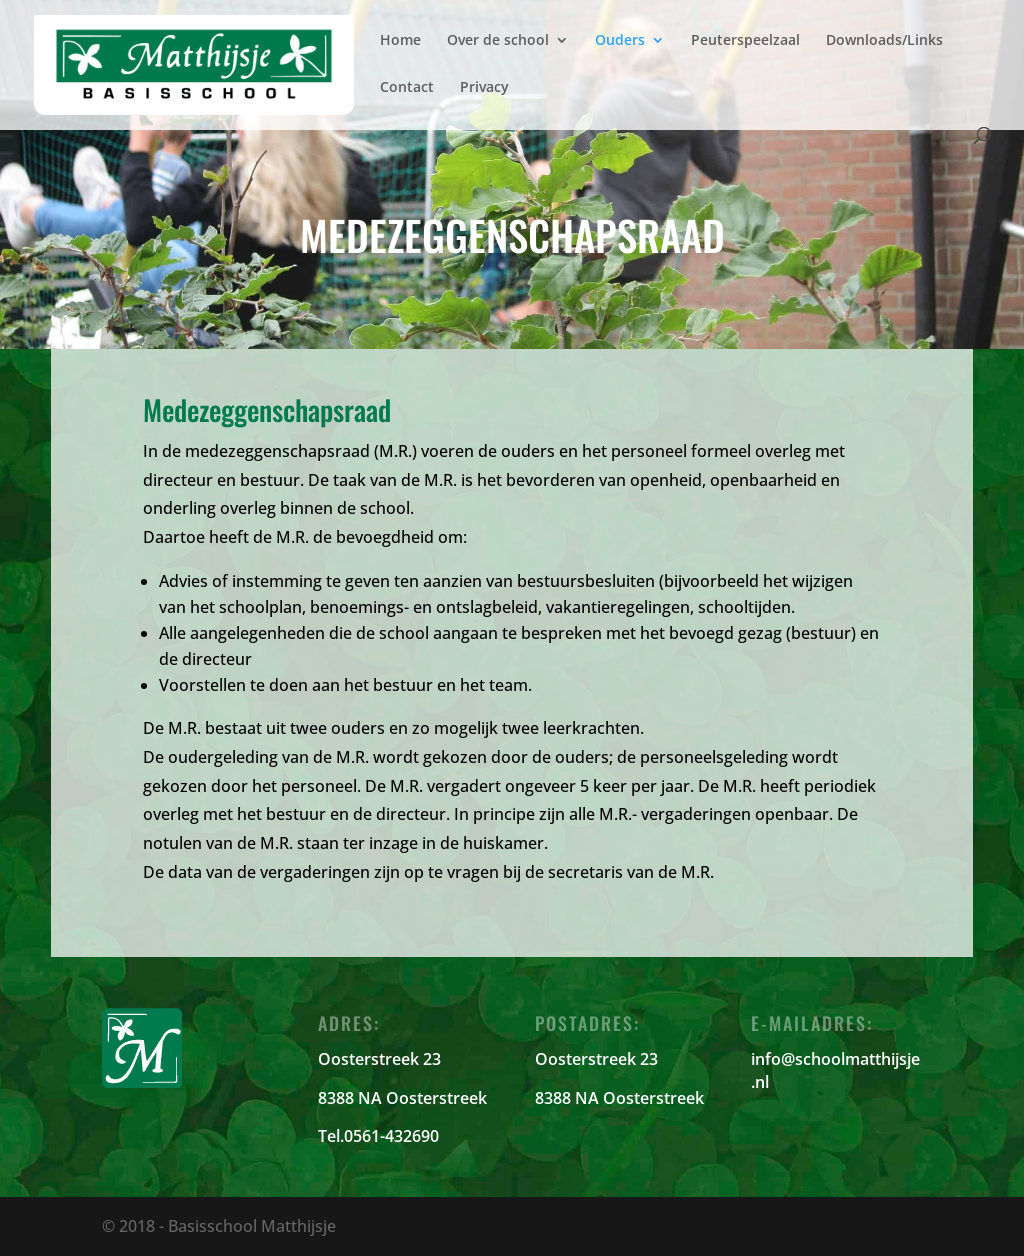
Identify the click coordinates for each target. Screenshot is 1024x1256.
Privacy (484, 88)
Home (400, 41)
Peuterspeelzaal (745, 41)
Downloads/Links (884, 41)
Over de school (498, 41)
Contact (407, 88)
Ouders (620, 41)
